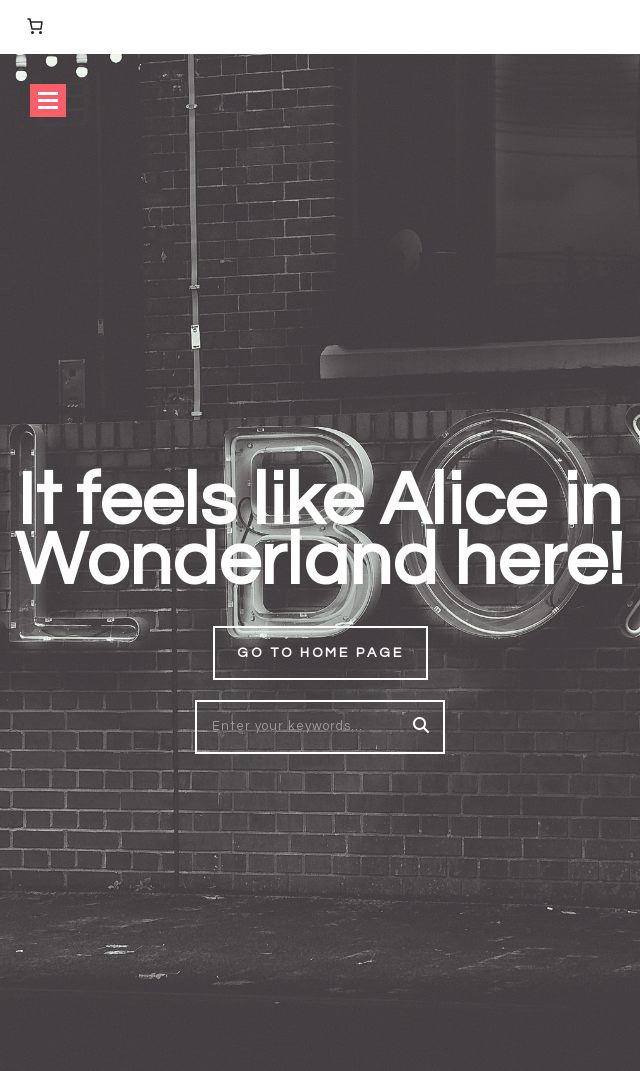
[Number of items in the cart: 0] (35, 26)
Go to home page (320, 653)
